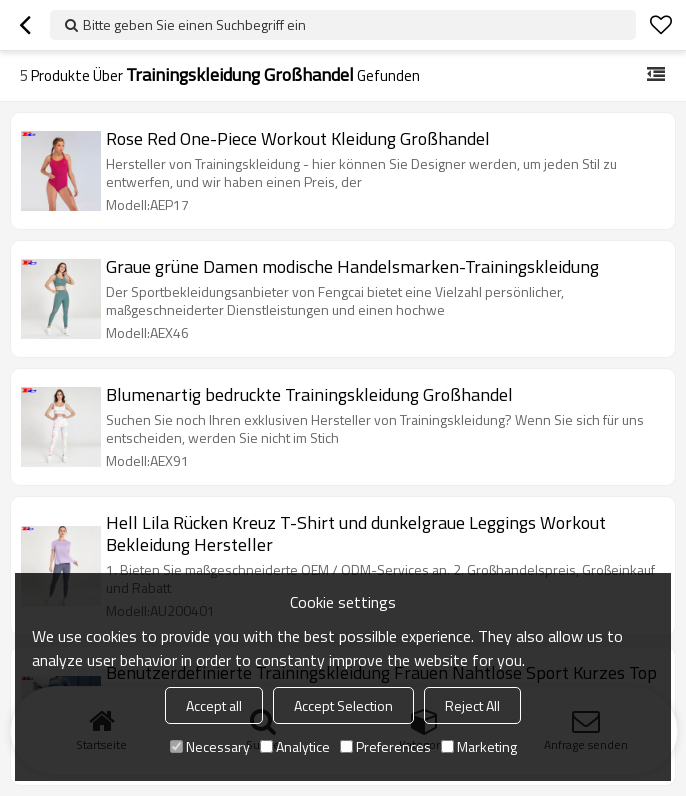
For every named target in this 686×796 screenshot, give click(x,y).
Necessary (210, 746)
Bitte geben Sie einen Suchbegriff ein (194, 24)
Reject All (472, 705)
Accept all (214, 705)
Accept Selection (343, 705)
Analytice (295, 746)
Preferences (385, 746)
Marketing (479, 746)
